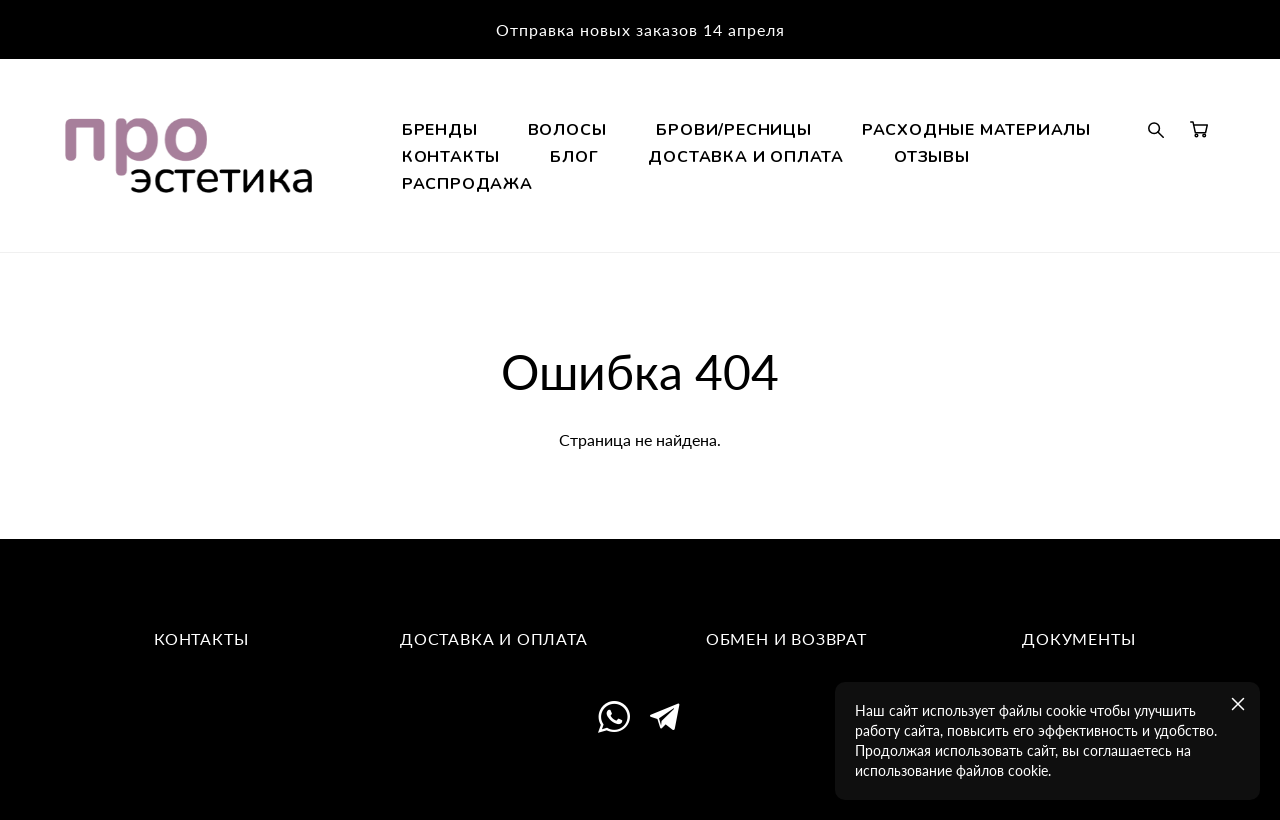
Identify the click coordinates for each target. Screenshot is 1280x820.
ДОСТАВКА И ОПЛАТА (620, 211)
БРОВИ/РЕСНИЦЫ (854, 157)
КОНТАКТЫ (850, 184)
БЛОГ (974, 184)
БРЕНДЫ (560, 157)
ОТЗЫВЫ (806, 211)
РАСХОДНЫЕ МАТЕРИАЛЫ (636, 184)
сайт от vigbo (640, 775)
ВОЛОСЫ (687, 157)
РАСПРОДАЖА (958, 211)
